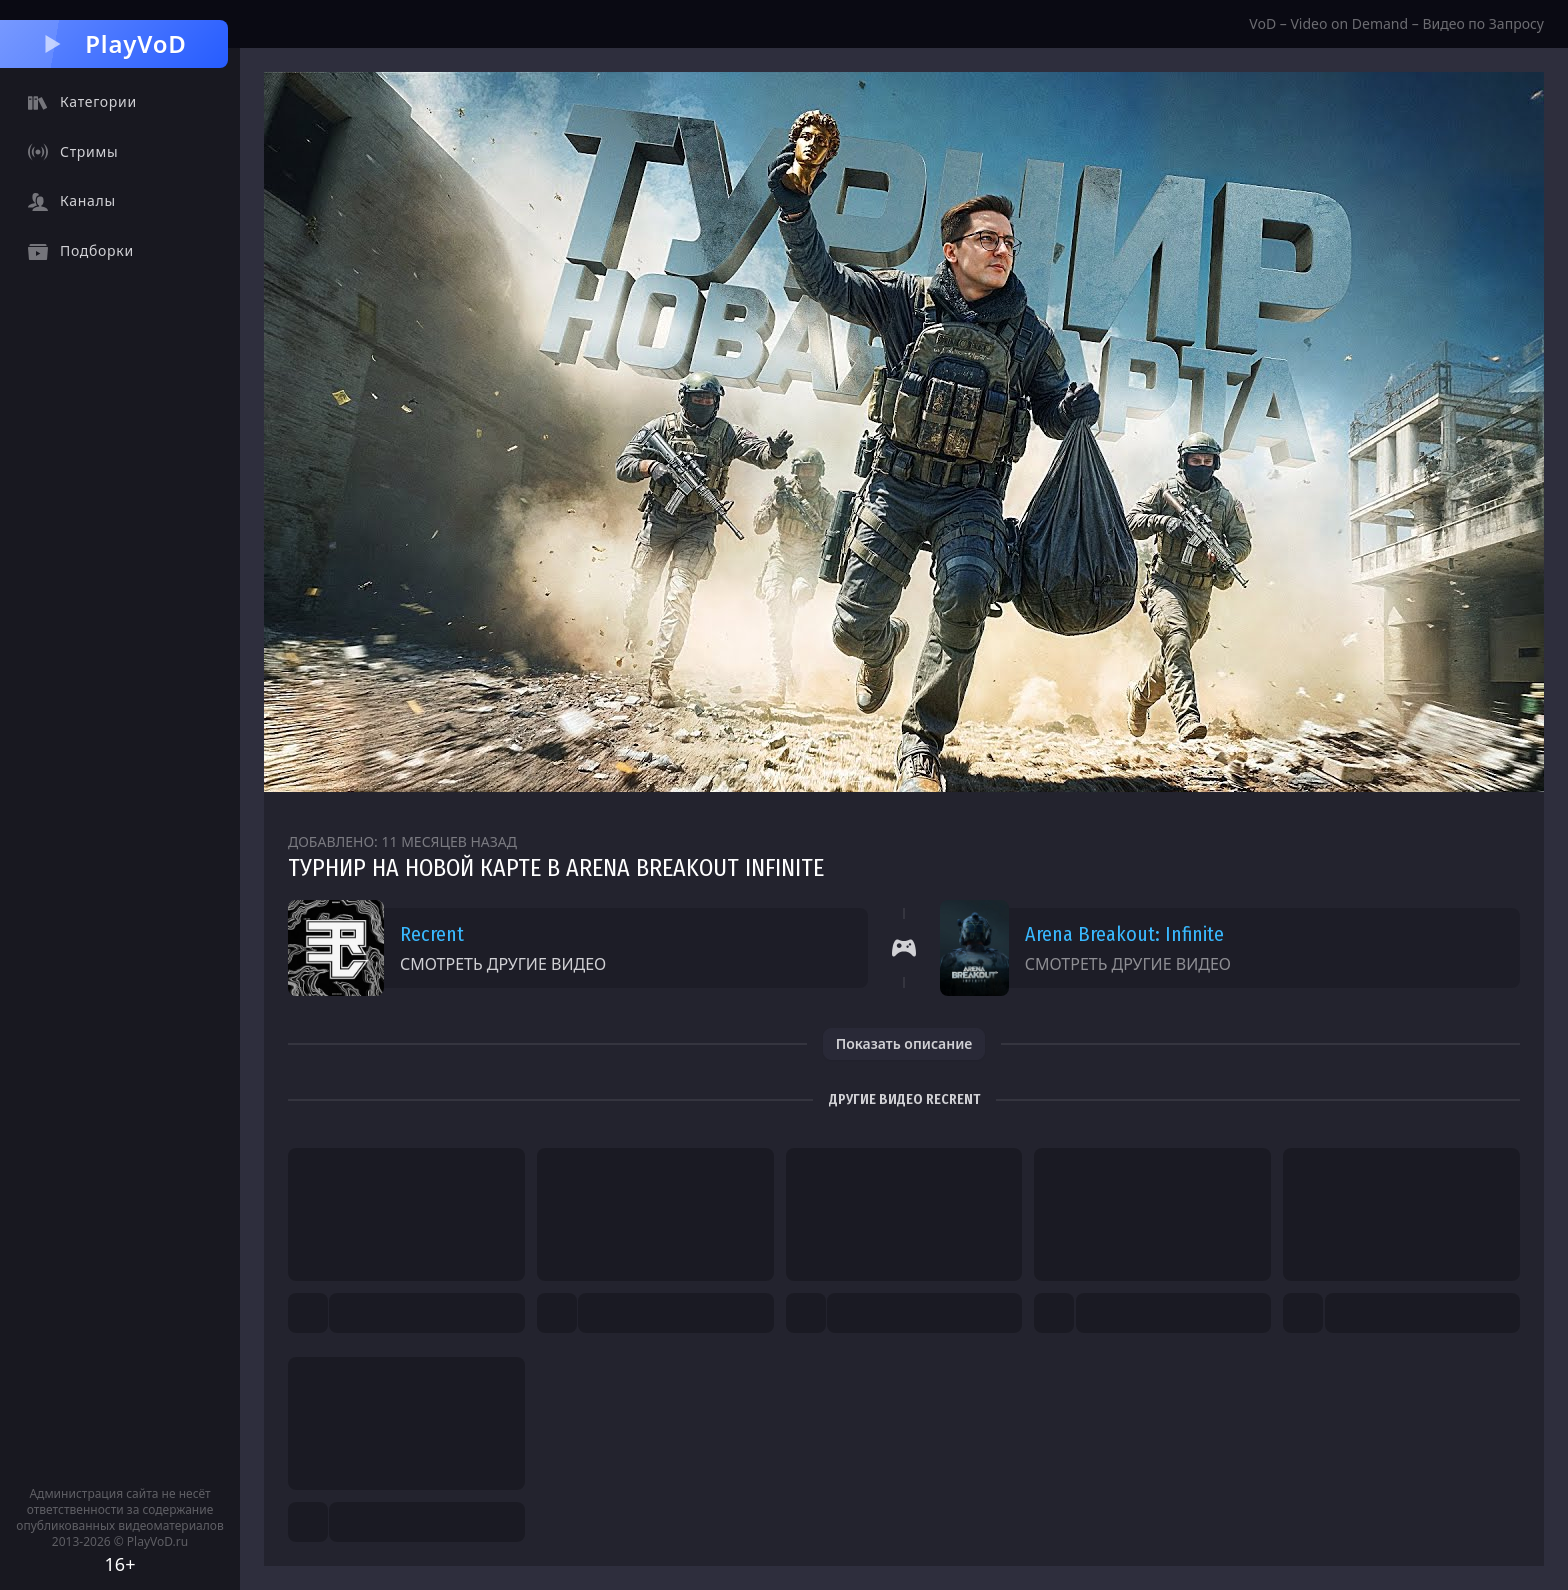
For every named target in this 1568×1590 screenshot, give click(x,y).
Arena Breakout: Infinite (1124, 934)
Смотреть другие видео (503, 964)
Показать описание (904, 1043)
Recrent (432, 934)
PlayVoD (113, 43)
